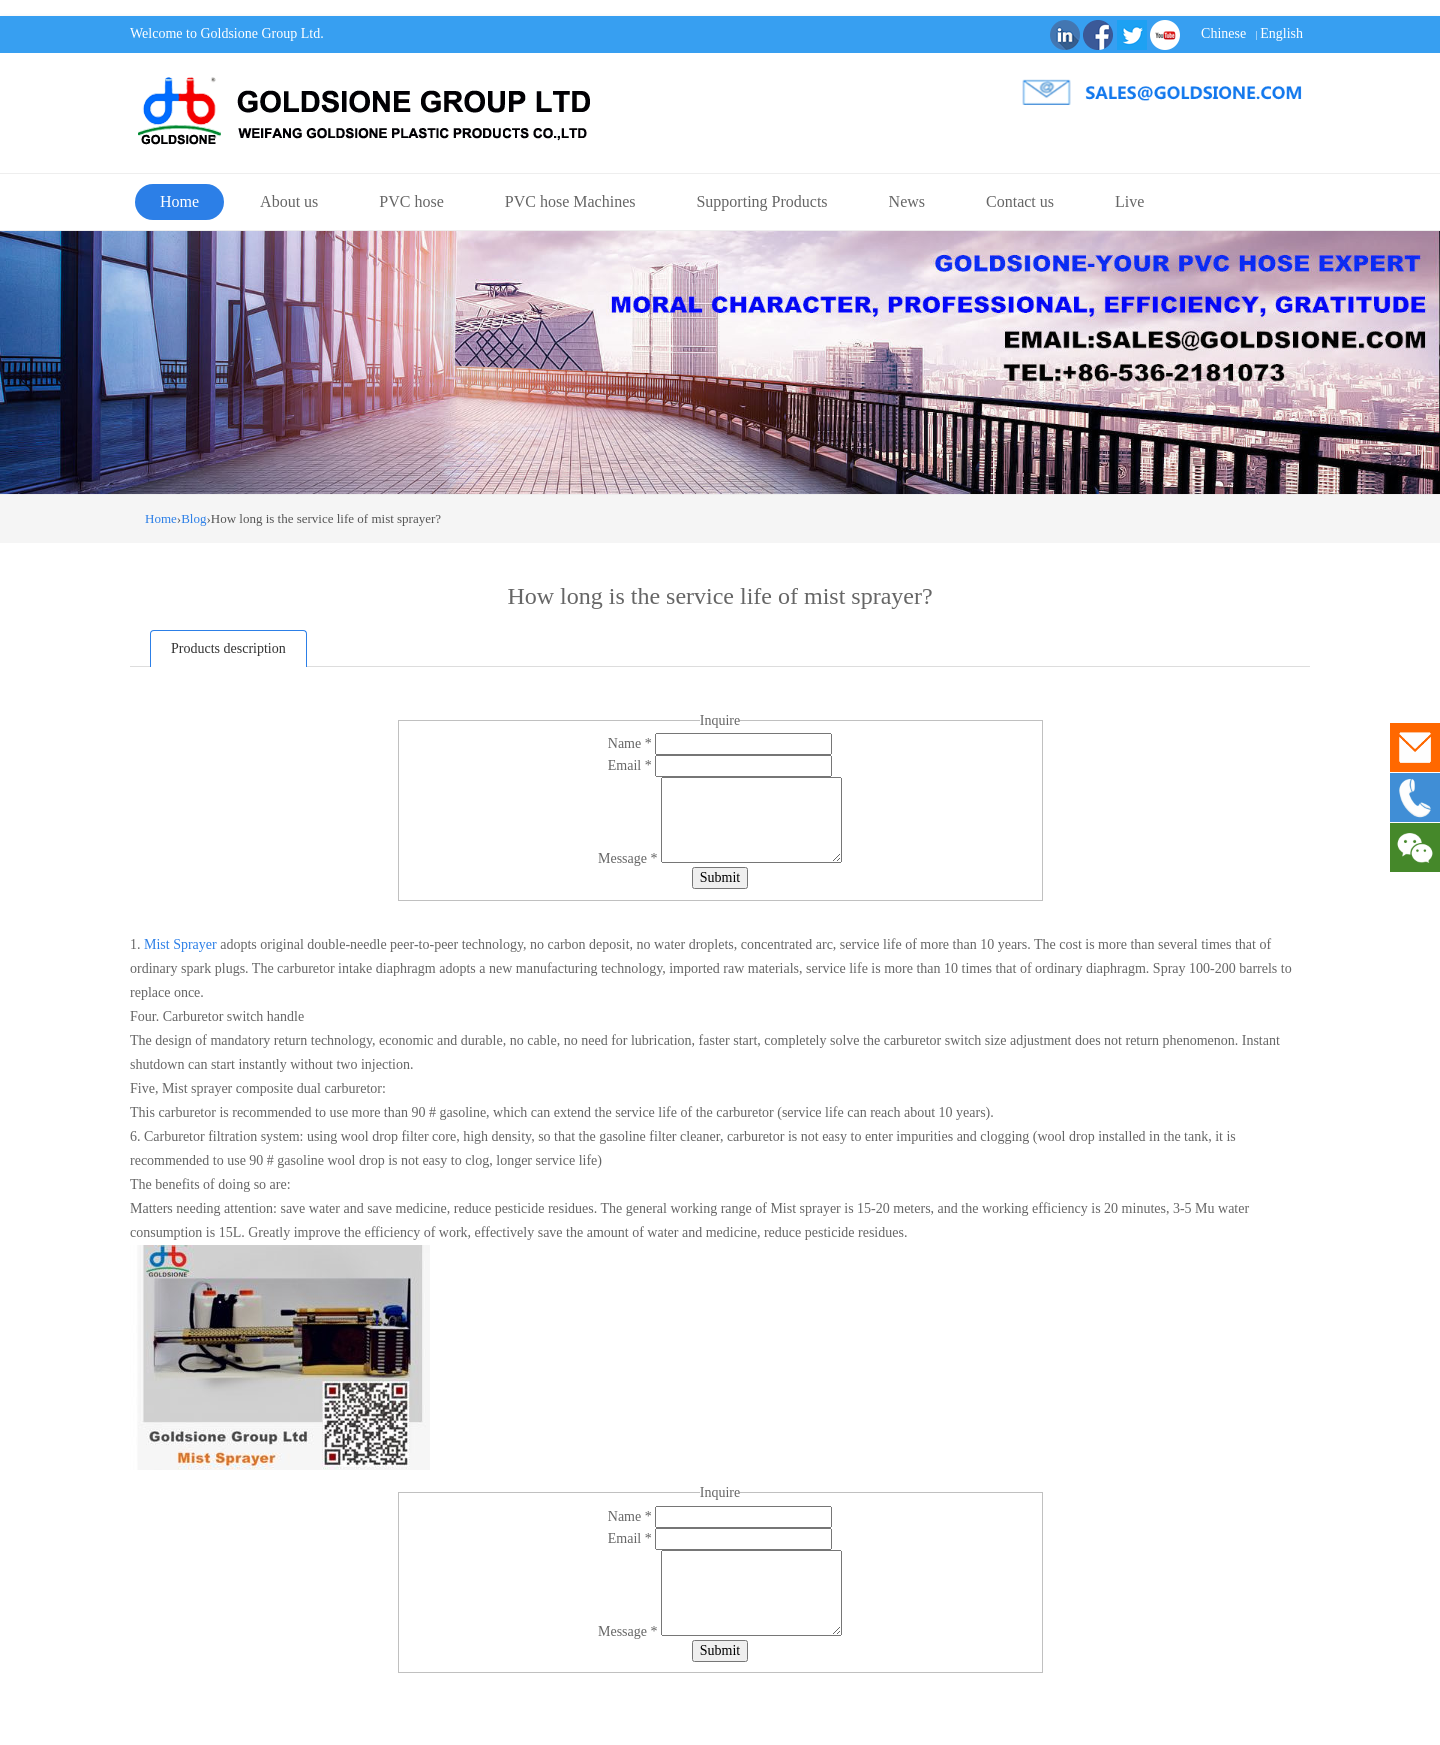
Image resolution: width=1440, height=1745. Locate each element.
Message (629, 858)
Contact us (1020, 201)
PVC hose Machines (570, 201)
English (1281, 33)
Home (179, 201)
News (907, 201)
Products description (228, 648)
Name (631, 743)
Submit (720, 877)
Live (1129, 201)
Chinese (1223, 33)
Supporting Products (761, 201)
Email (631, 765)
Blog (193, 518)
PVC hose (411, 201)
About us (289, 201)
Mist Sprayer (180, 944)
